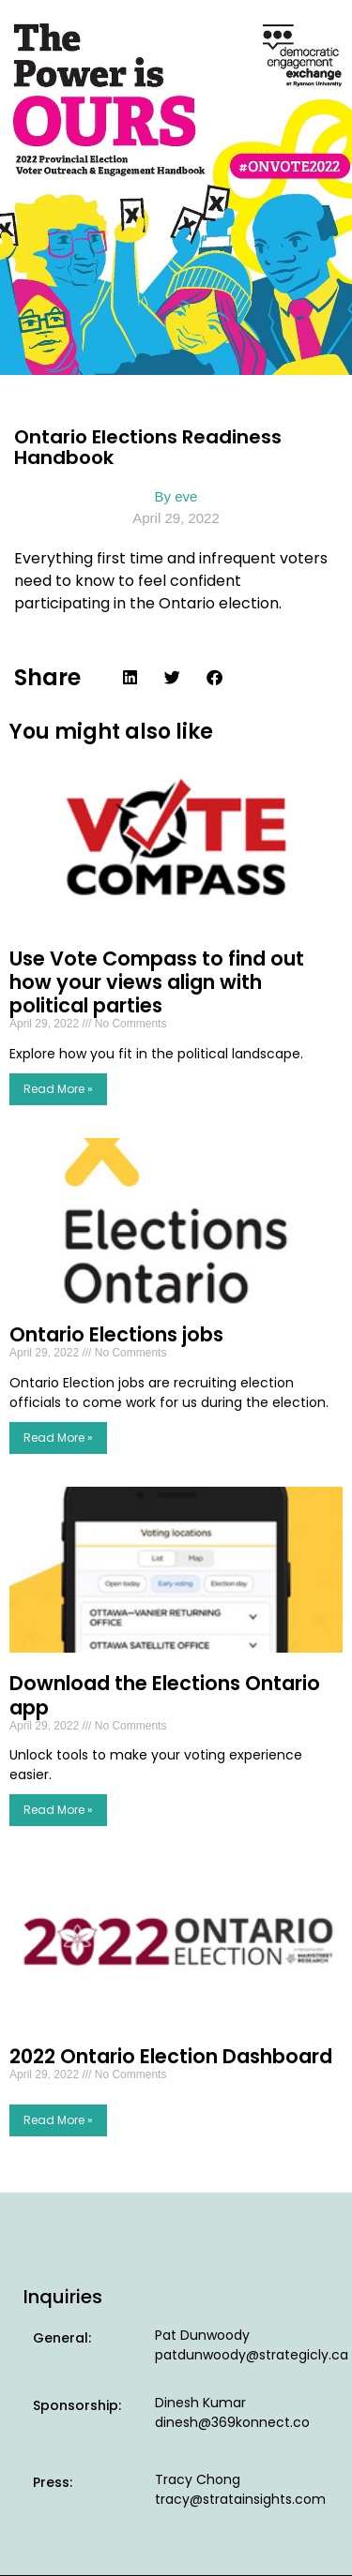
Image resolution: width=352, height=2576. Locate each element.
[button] (130, 677)
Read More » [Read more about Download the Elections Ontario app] (58, 1810)
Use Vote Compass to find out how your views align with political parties (156, 982)
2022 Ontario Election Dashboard (170, 2056)
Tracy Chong (197, 2479)
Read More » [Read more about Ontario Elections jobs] (58, 1437)
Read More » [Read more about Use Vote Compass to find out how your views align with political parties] (58, 1089)
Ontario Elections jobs (116, 1334)
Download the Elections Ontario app (164, 1695)
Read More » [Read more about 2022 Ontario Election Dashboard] (58, 2120)
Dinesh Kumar (200, 2402)
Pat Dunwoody (202, 2335)
